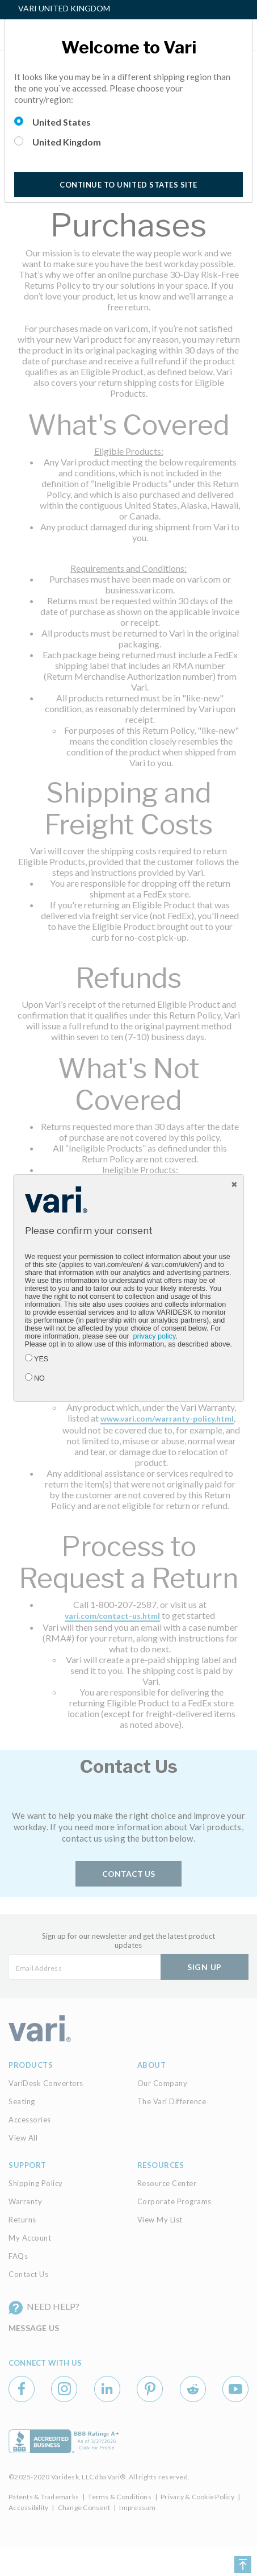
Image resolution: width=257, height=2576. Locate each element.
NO (39, 1378)
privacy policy (154, 1336)
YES (41, 1359)
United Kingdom (66, 141)
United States (61, 122)
